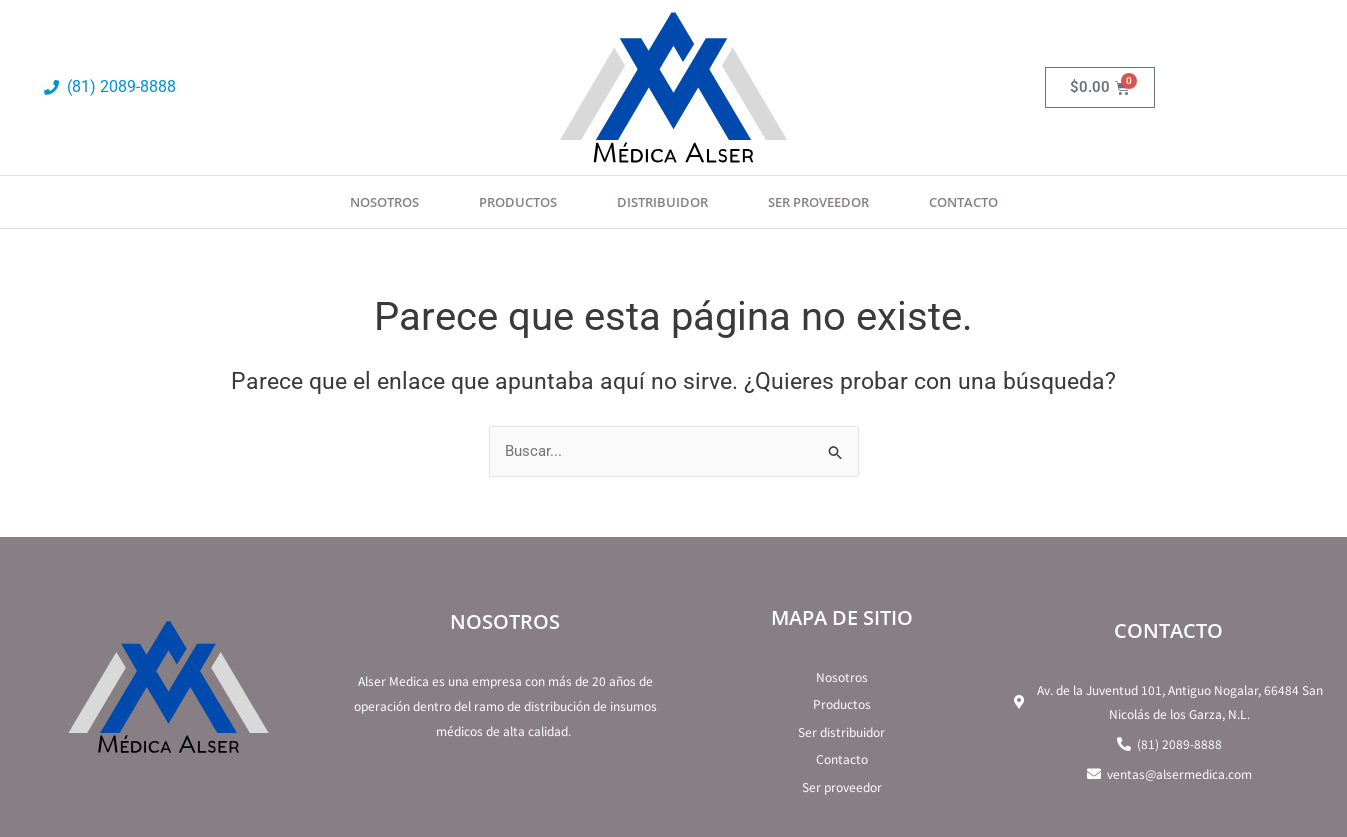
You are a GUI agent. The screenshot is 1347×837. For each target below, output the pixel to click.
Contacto (963, 202)
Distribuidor (662, 202)
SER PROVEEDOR (818, 202)
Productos (518, 202)
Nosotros (384, 202)
